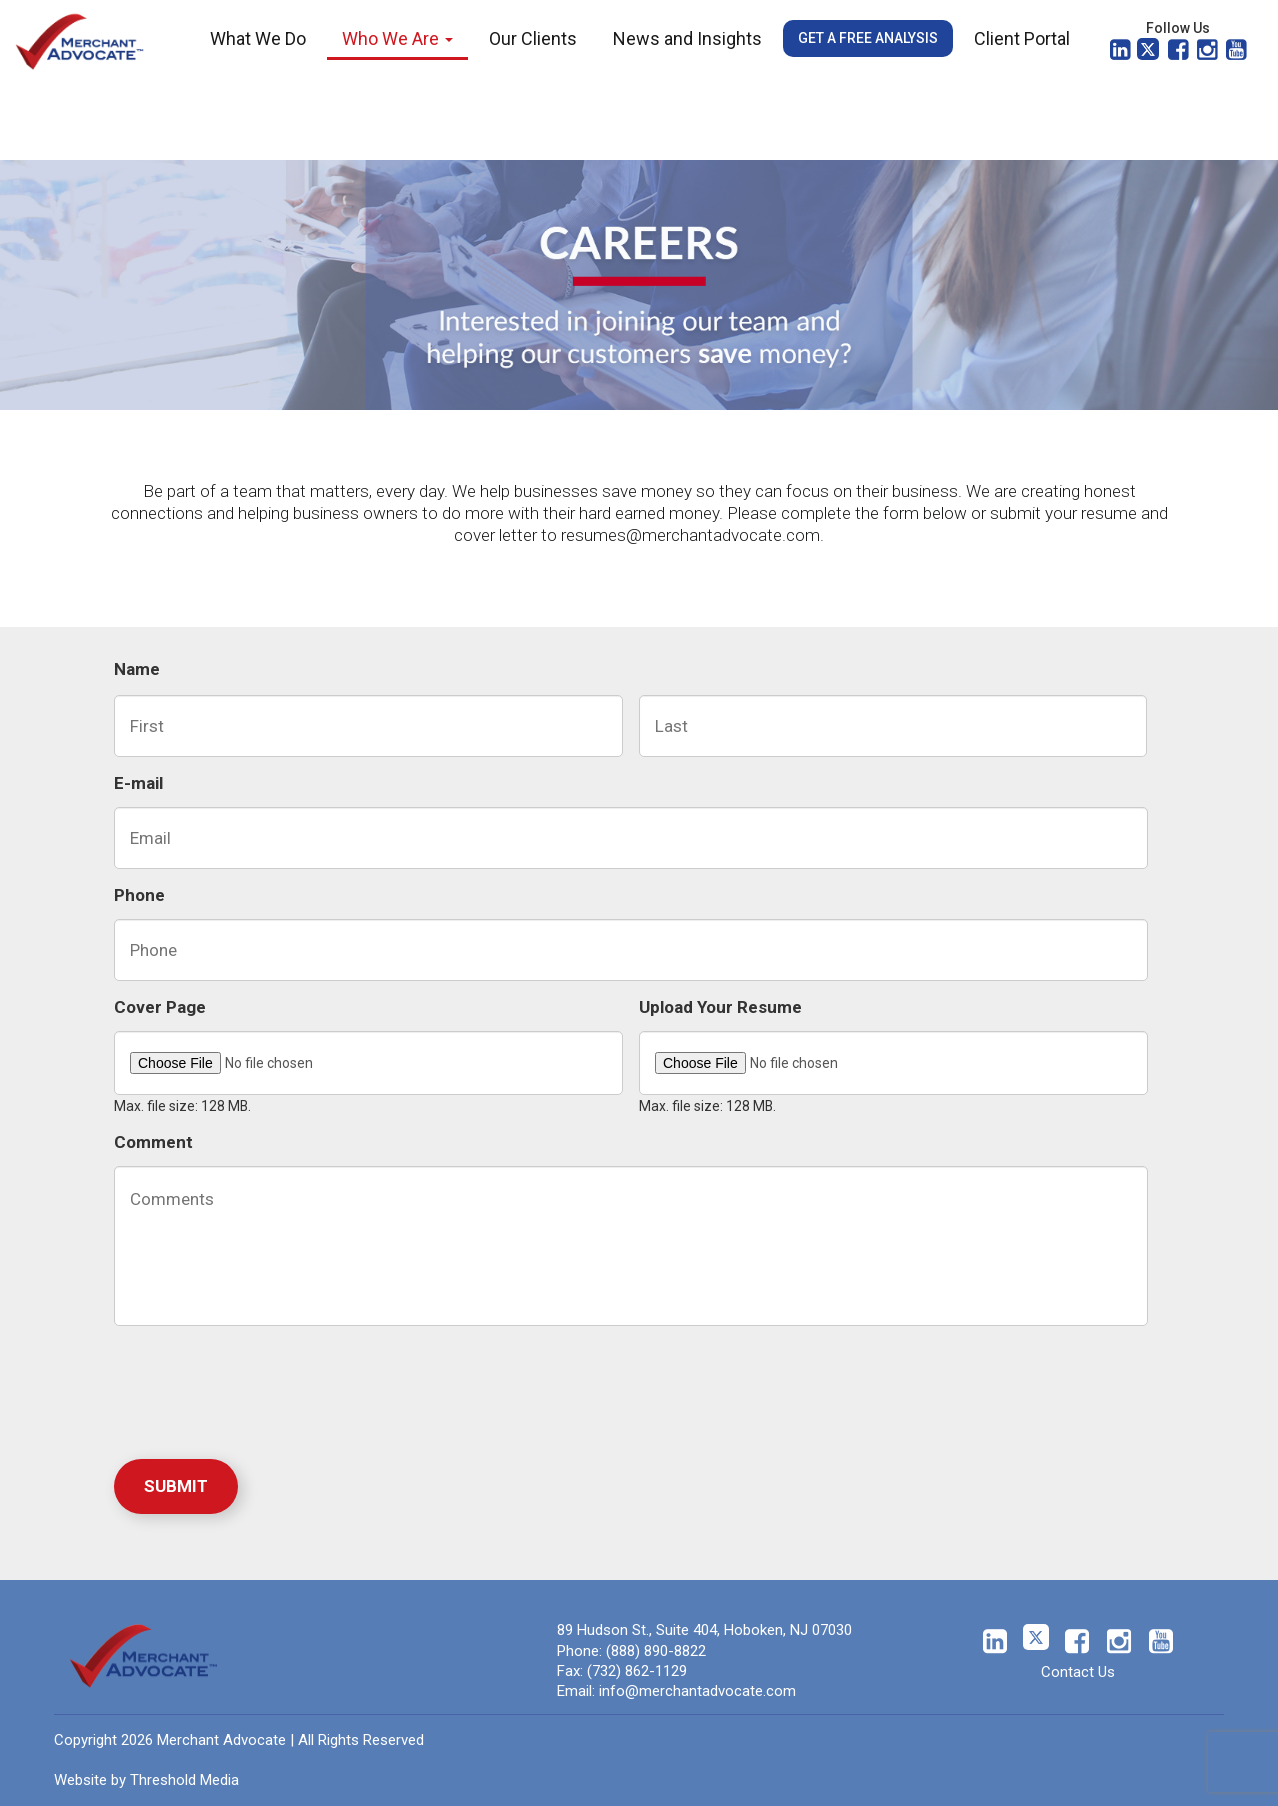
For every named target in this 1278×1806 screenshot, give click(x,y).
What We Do (258, 38)
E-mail (138, 783)
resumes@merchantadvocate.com (690, 535)
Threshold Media (184, 1780)
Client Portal (1022, 38)
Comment (153, 1142)
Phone (139, 895)
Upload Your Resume (720, 1007)
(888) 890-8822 (656, 1651)
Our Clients (533, 38)
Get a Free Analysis (868, 38)
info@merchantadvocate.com (697, 1691)
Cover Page (160, 1007)
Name (137, 669)
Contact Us (1078, 1672)
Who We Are (397, 38)
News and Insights (687, 38)
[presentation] (266, 1388)
